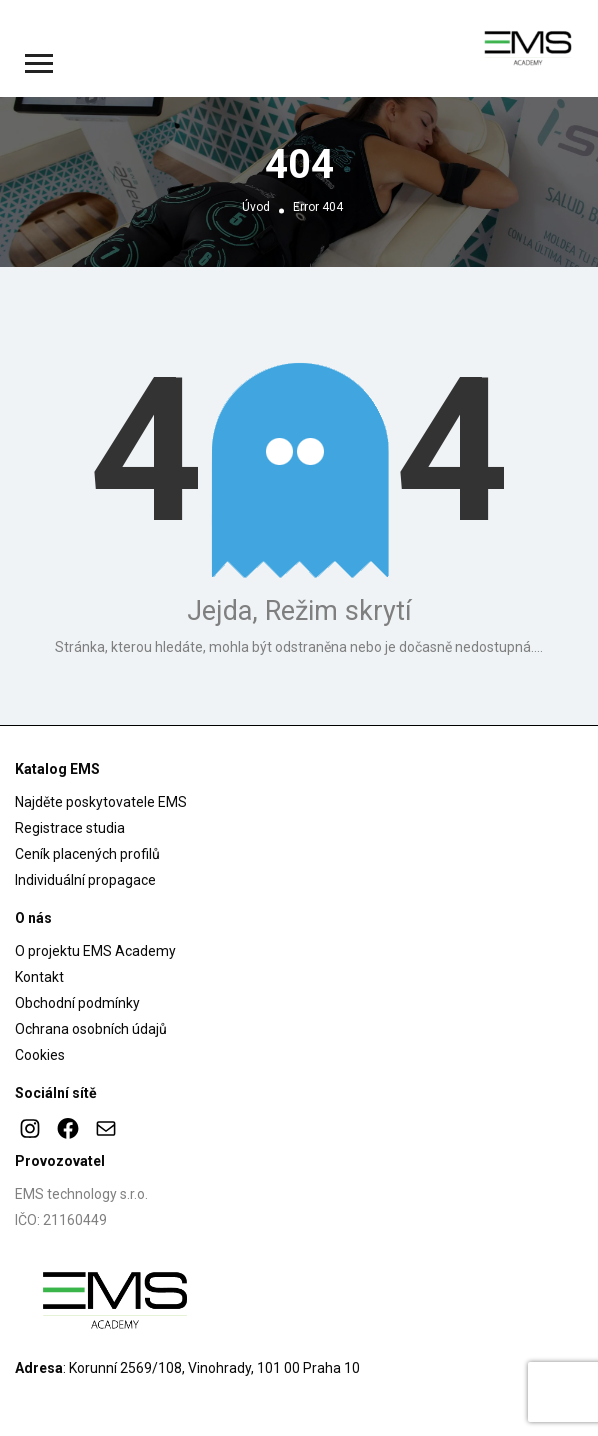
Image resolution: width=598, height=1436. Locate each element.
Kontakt (39, 977)
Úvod (256, 207)
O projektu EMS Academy (95, 951)
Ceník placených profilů (87, 854)
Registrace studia (70, 828)
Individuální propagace (85, 880)
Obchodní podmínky (77, 1003)
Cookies (40, 1055)
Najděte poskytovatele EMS (101, 802)
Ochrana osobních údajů (91, 1029)
